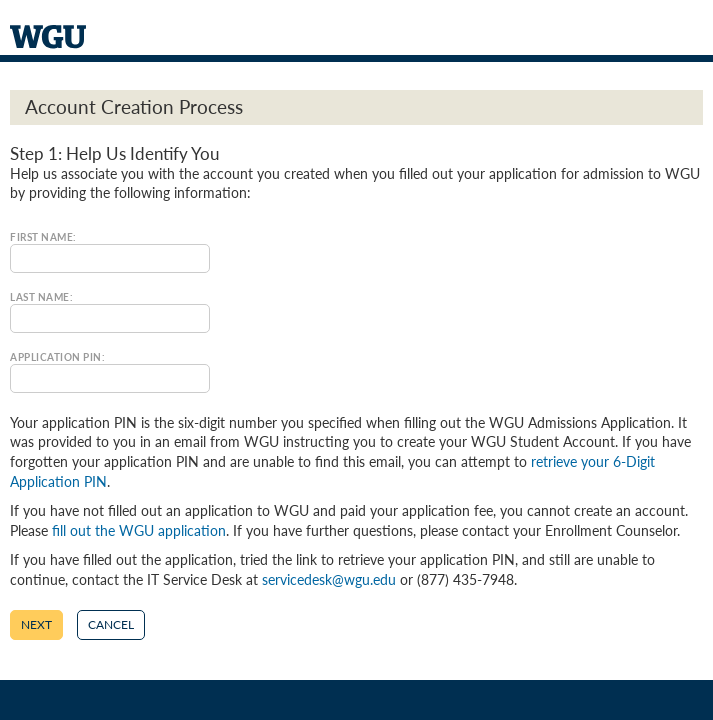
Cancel (111, 624)
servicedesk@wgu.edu (329, 579)
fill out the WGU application (139, 530)
